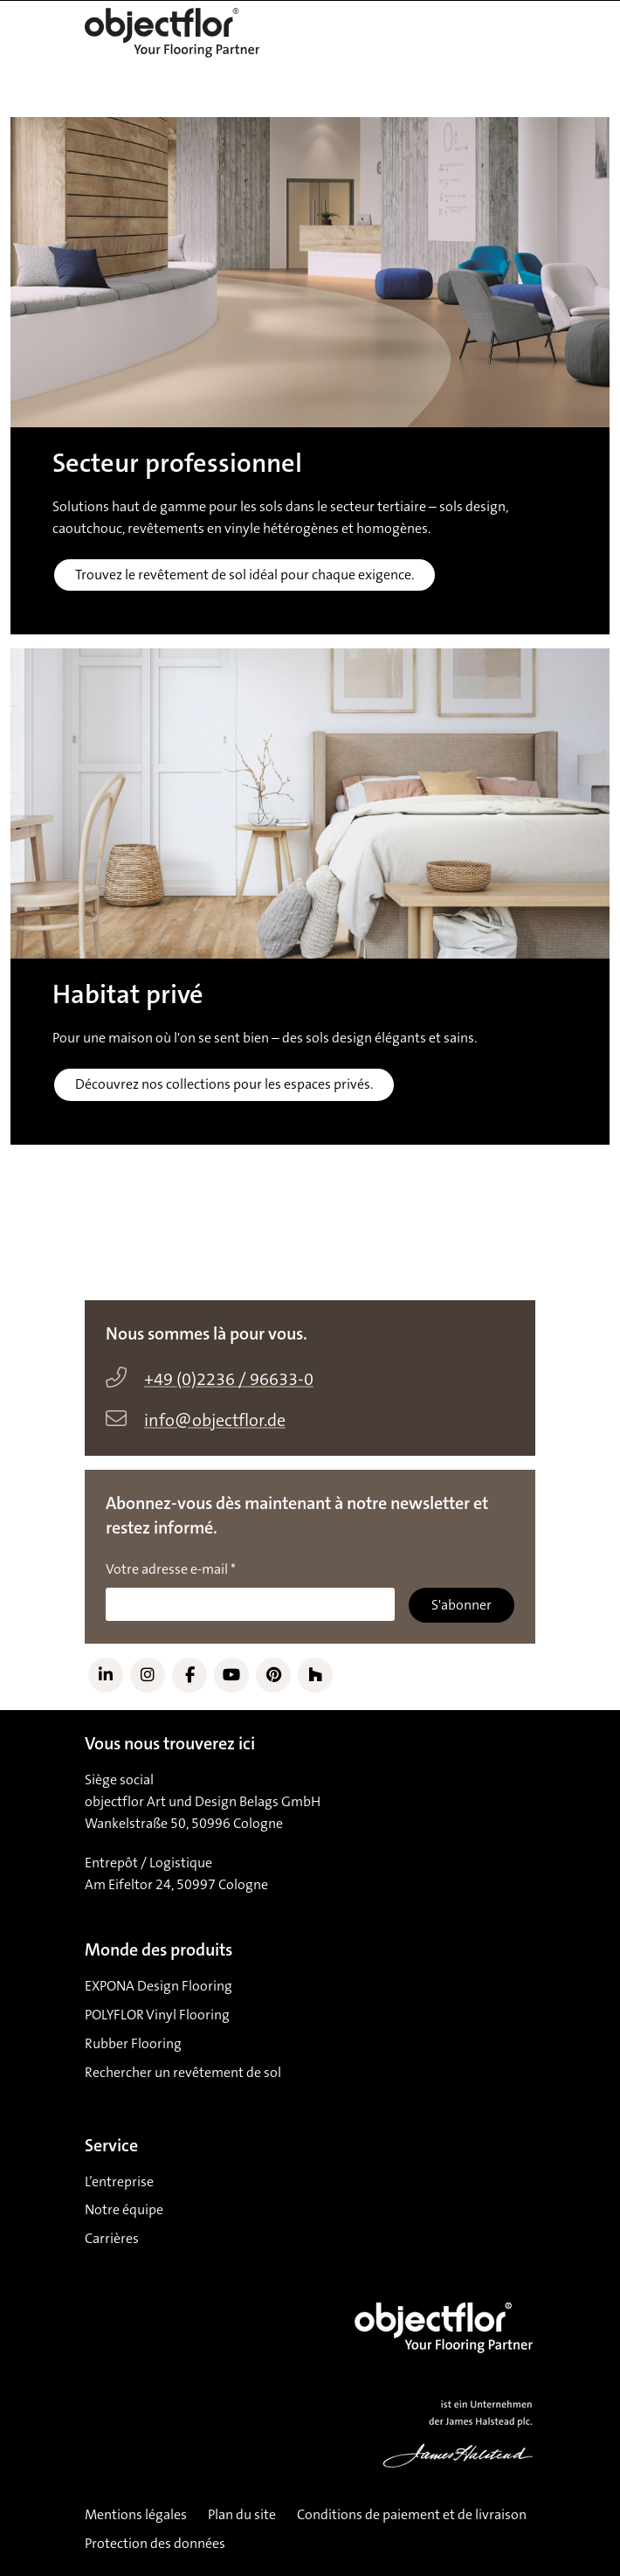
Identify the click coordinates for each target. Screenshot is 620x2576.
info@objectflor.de (215, 1420)
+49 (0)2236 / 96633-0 (228, 1379)
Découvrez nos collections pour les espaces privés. (224, 1084)
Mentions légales (136, 2515)
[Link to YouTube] (231, 1675)
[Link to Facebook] (189, 1675)
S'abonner (461, 1605)
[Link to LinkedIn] (105, 1675)
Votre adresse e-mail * (171, 1569)
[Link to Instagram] (147, 1675)
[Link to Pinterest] (273, 1675)
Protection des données (155, 2544)
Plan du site (242, 2515)
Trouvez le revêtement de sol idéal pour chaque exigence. (244, 575)
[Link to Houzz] (315, 1675)
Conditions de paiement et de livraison (412, 2515)
